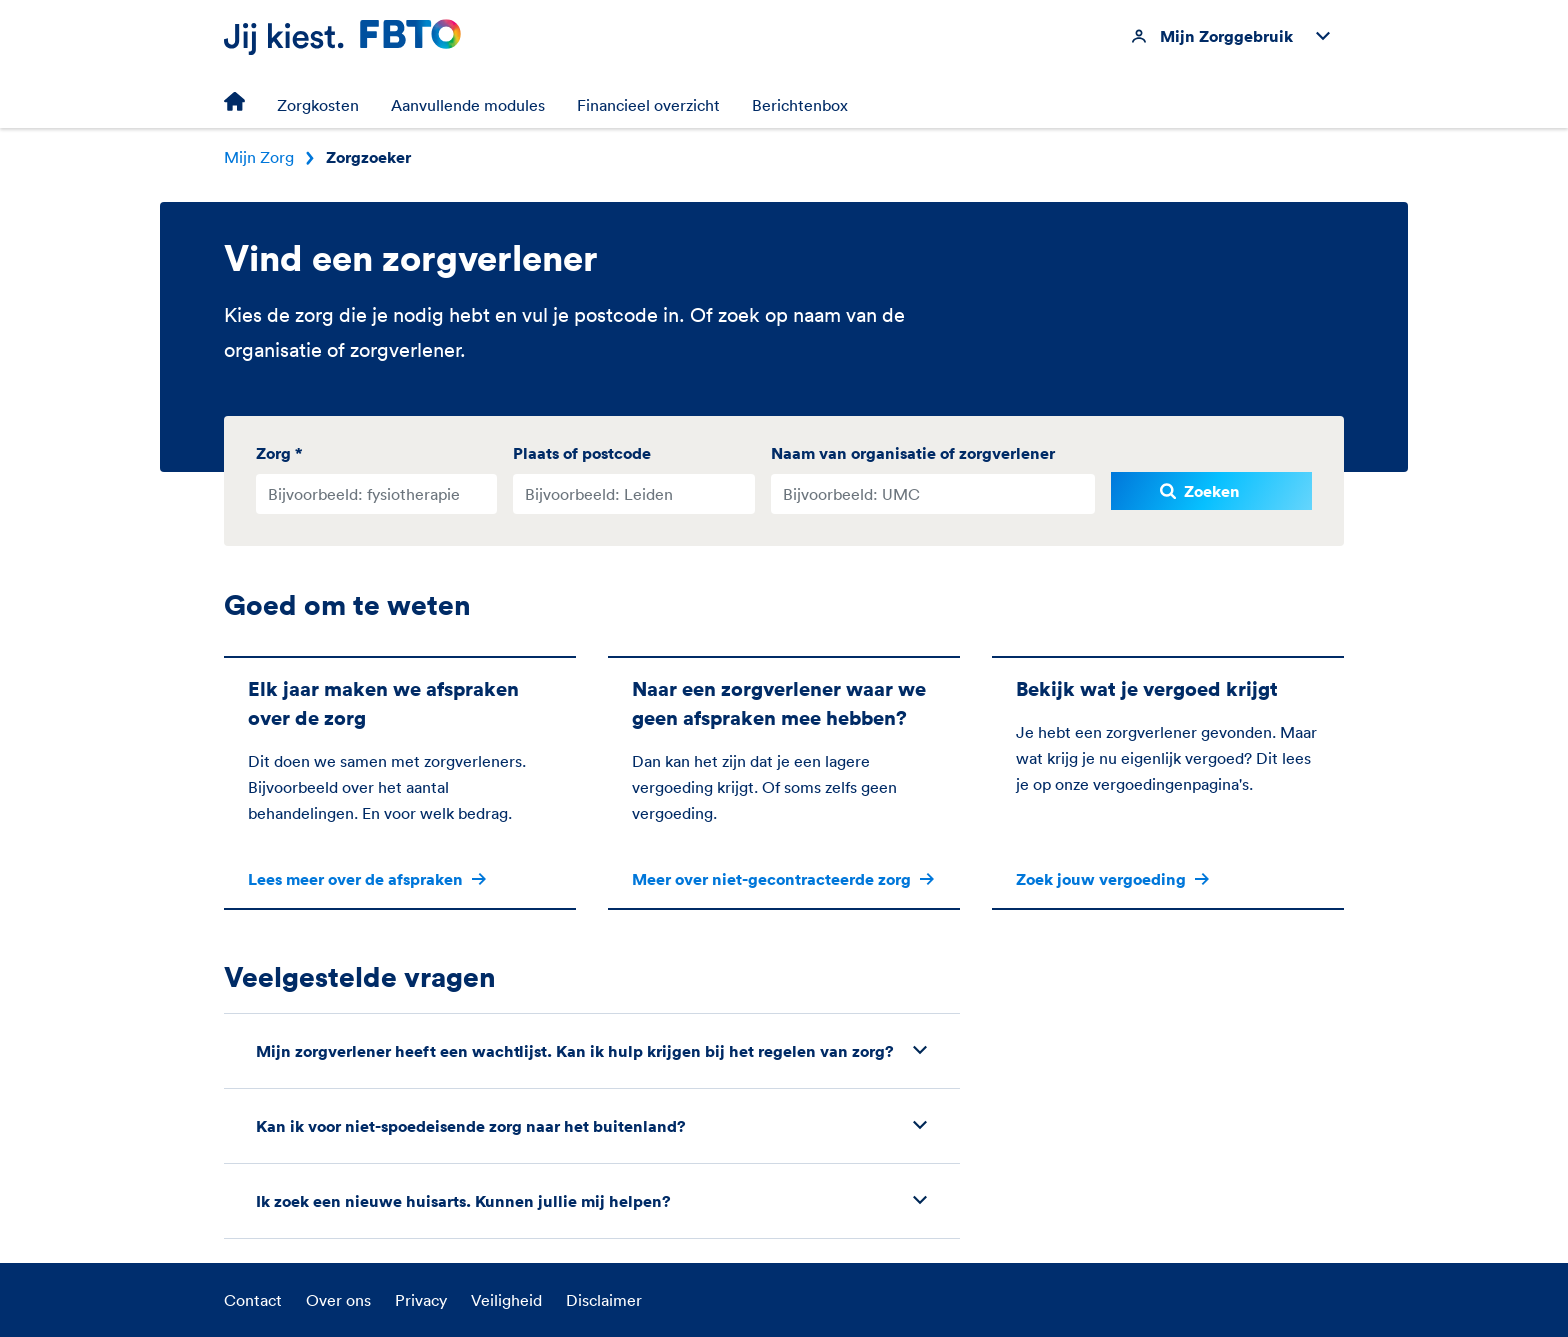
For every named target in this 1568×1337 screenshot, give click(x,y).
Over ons (338, 1300)
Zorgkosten (318, 105)
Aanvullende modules (468, 105)
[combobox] (376, 494)
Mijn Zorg (259, 157)
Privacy (421, 1300)
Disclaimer (604, 1300)
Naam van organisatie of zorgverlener (913, 453)
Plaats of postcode (582, 453)
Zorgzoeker (368, 157)
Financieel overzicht (648, 105)
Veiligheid (506, 1300)
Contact (253, 1300)
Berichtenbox (800, 105)
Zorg (279, 453)
